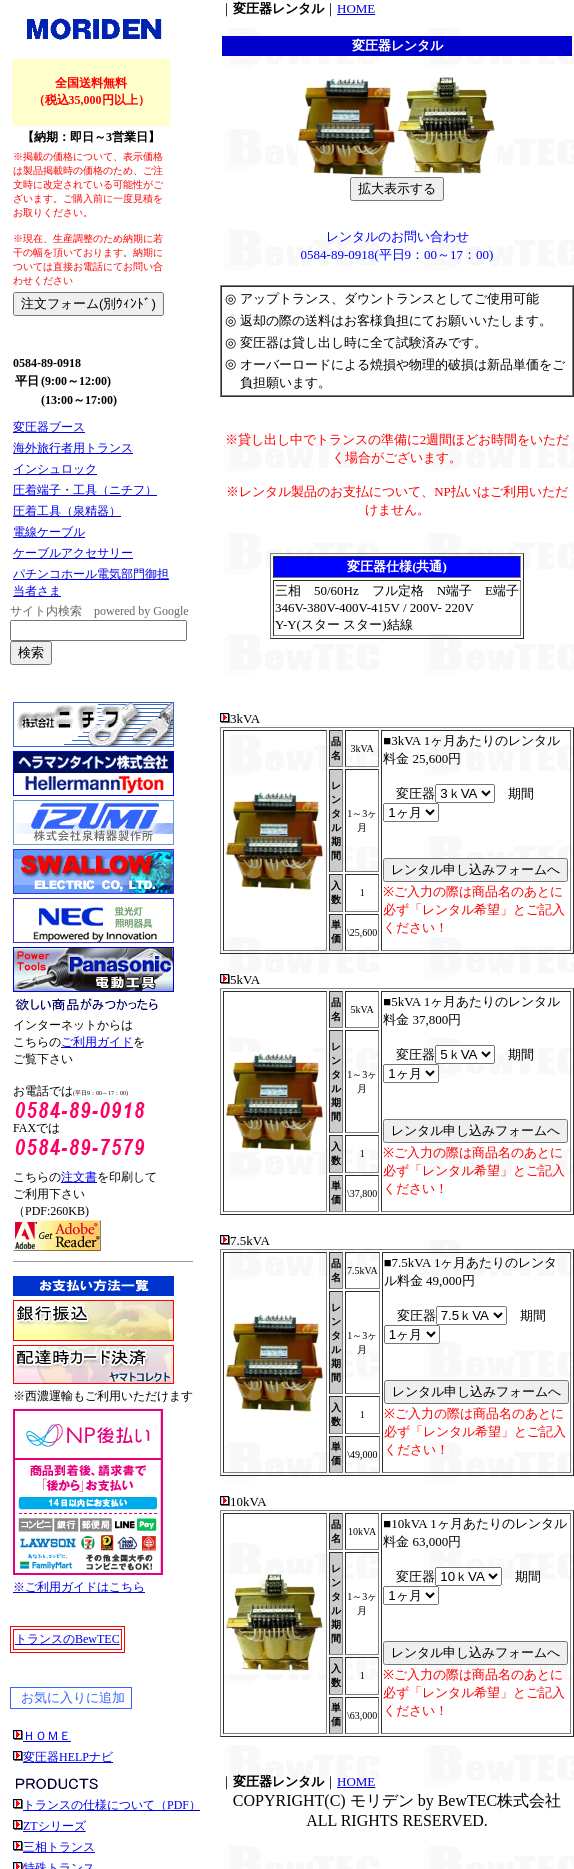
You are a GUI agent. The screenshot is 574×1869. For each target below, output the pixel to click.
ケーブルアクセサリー (73, 553)
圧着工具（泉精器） (67, 511)
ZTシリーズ (54, 1826)
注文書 (79, 1177)
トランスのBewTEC (67, 1639)
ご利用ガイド (97, 1042)
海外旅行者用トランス (73, 448)
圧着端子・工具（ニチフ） (85, 490)
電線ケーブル (49, 532)
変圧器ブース (49, 427)
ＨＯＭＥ (47, 1736)
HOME (356, 8)
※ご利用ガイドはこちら (79, 1587)
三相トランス (59, 1847)
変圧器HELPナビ (68, 1757)
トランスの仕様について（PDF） (112, 1805)
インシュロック (55, 469)
